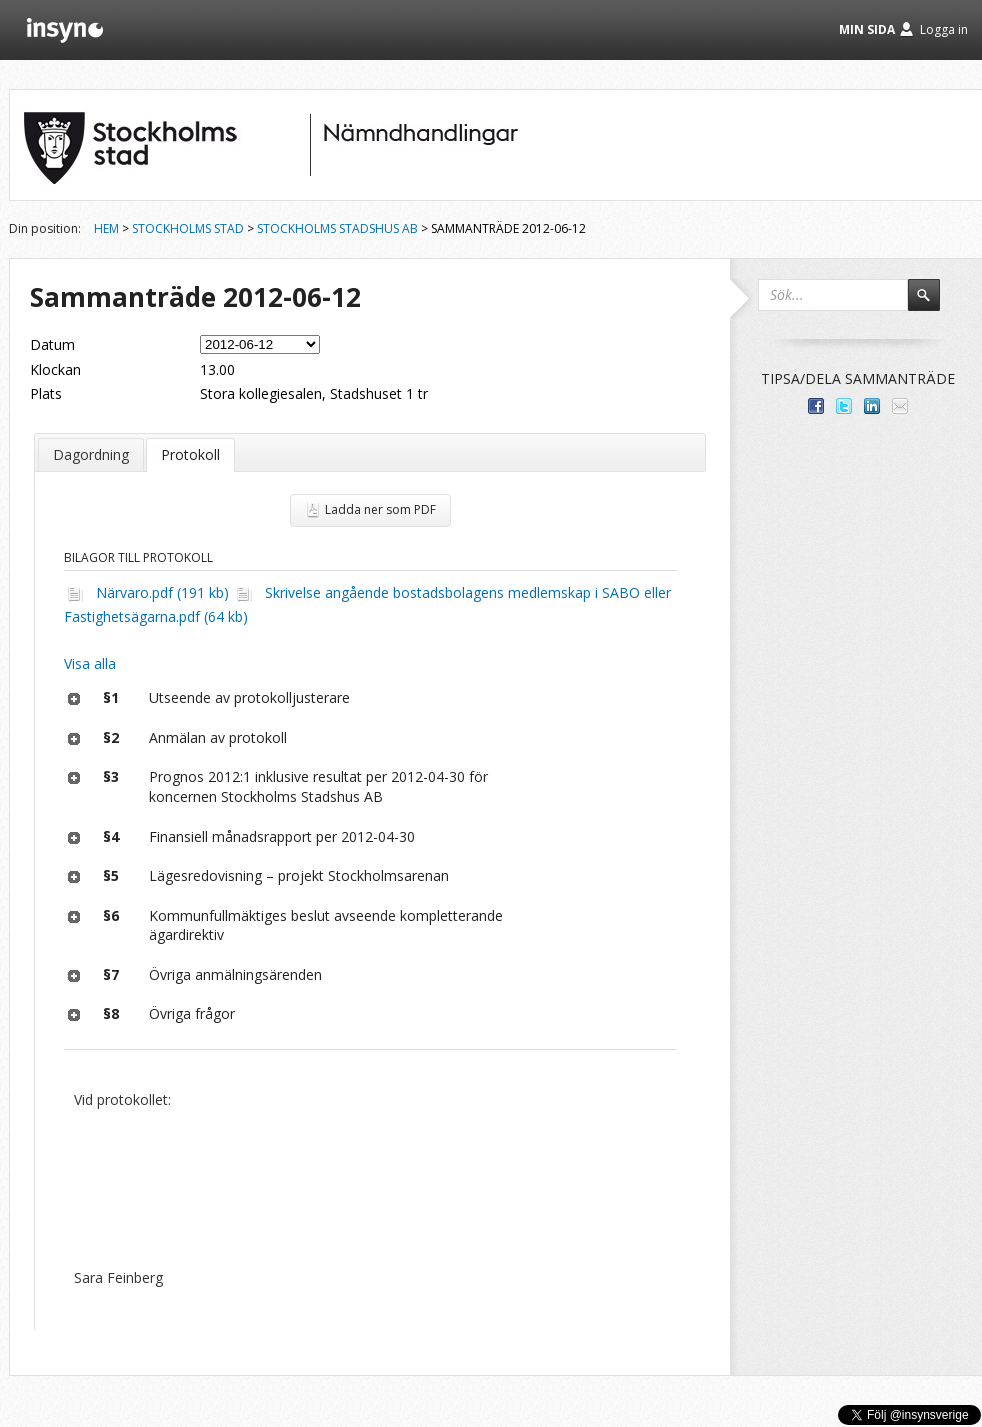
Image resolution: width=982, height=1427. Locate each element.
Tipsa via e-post (900, 406)
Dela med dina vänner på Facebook (816, 406)
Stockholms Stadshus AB (337, 228)
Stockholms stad (188, 228)
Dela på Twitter (844, 406)
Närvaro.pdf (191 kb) (162, 592)
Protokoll (190, 454)
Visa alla (90, 663)
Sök (933, 304)
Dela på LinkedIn (872, 406)
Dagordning (91, 454)
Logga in (944, 29)
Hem (106, 228)
